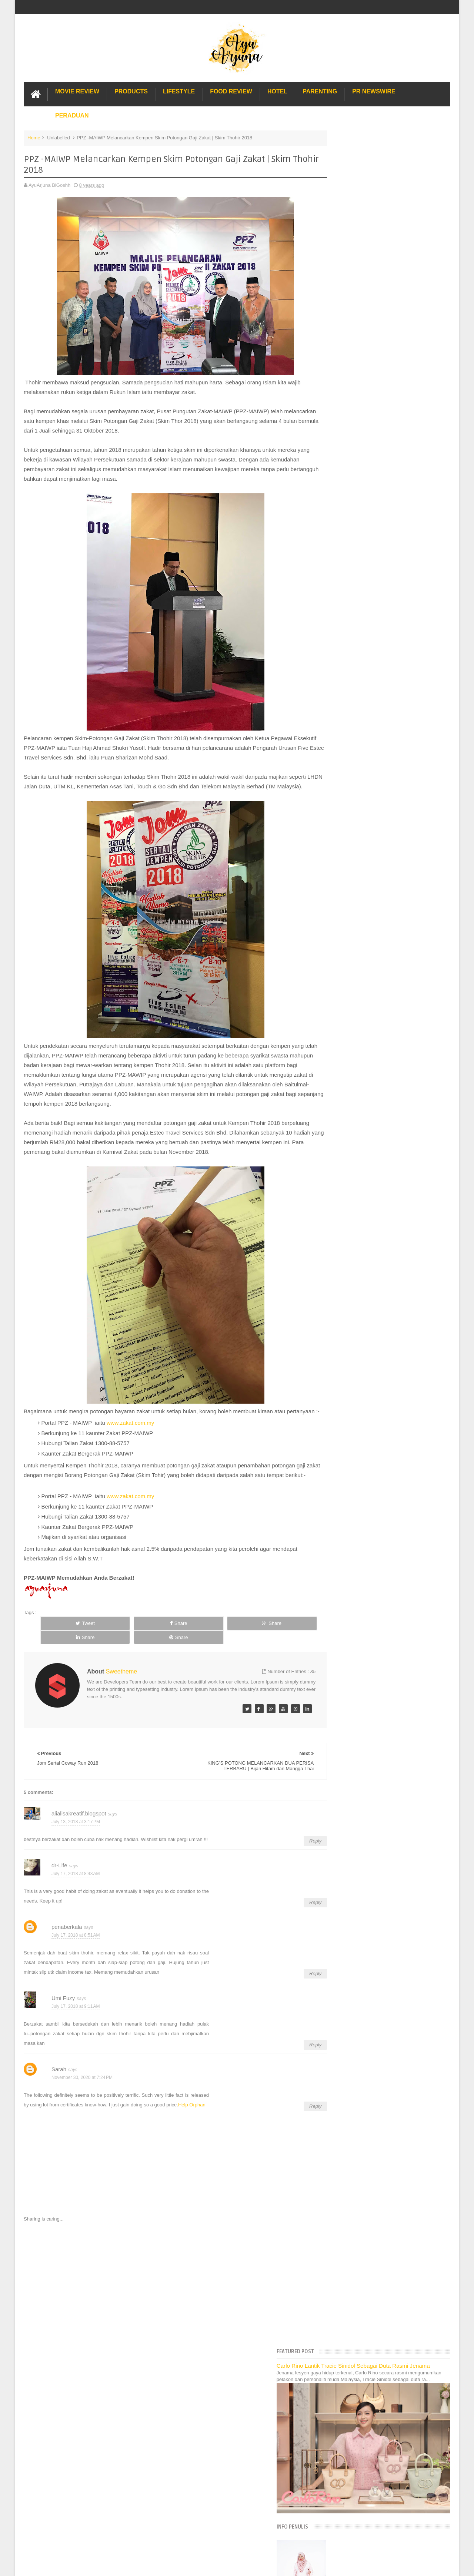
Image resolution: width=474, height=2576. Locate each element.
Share (119, 1651)
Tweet (65, 1651)
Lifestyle (179, 90)
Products (131, 90)
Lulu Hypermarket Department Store (365, 1193)
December (347, 582)
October (345, 601)
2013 (336, 1047)
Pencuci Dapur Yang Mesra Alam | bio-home (381, 683)
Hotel (277, 90)
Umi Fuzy (63, 2012)
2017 (336, 1009)
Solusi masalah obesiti (350, 1226)
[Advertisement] (164, 2298)
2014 (336, 1037)
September (348, 610)
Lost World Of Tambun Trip (355, 1128)
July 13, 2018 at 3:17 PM (75, 1835)
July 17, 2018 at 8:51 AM (75, 1948)
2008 (336, 1094)
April (341, 969)
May (341, 960)
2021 (336, 546)
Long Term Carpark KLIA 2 (355, 1144)
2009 (336, 1084)
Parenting (320, 90)
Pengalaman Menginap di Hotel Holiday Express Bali (383, 1136)
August (344, 620)
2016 (336, 1019)
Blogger (442, 2405)
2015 (336, 1028)
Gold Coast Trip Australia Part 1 (360, 1160)
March (343, 979)
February (346, 988)
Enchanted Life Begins (98, 2405)
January (345, 997)
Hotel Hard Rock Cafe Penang (359, 1152)
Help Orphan (192, 2119)
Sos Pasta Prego (345, 1218)
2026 (336, 499)
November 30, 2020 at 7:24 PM (82, 2091)
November (347, 592)
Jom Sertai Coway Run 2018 (364, 832)
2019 (336, 565)
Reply (293, 1855)
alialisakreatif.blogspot (78, 1827)
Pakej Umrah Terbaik (349, 1210)
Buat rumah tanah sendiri (353, 1234)
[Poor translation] (27, 2463)
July (341, 629)
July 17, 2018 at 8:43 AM (75, 1887)
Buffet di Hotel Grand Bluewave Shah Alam (372, 1185)
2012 (336, 1056)
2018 (336, 574)
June (341, 951)
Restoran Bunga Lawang (353, 1242)
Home (33, 136)
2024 (336, 518)
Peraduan (72, 114)
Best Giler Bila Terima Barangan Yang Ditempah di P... (392, 723)
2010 (336, 1075)
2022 (336, 537)
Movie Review (77, 90)
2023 (336, 527)
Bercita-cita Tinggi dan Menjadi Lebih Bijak (379, 732)
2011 (336, 1066)
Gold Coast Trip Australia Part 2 (360, 1169)
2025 (336, 508)
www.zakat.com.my (129, 1441)
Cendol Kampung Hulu (351, 1201)
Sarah (58, 2083)
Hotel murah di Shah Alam (355, 1177)
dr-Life (59, 1879)
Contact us (431, 2383)
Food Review (231, 90)
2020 (336, 555)
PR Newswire (373, 90)
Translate (366, 466)
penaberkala (66, 1941)
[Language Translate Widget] (359, 457)
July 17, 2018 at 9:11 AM (75, 2020)
